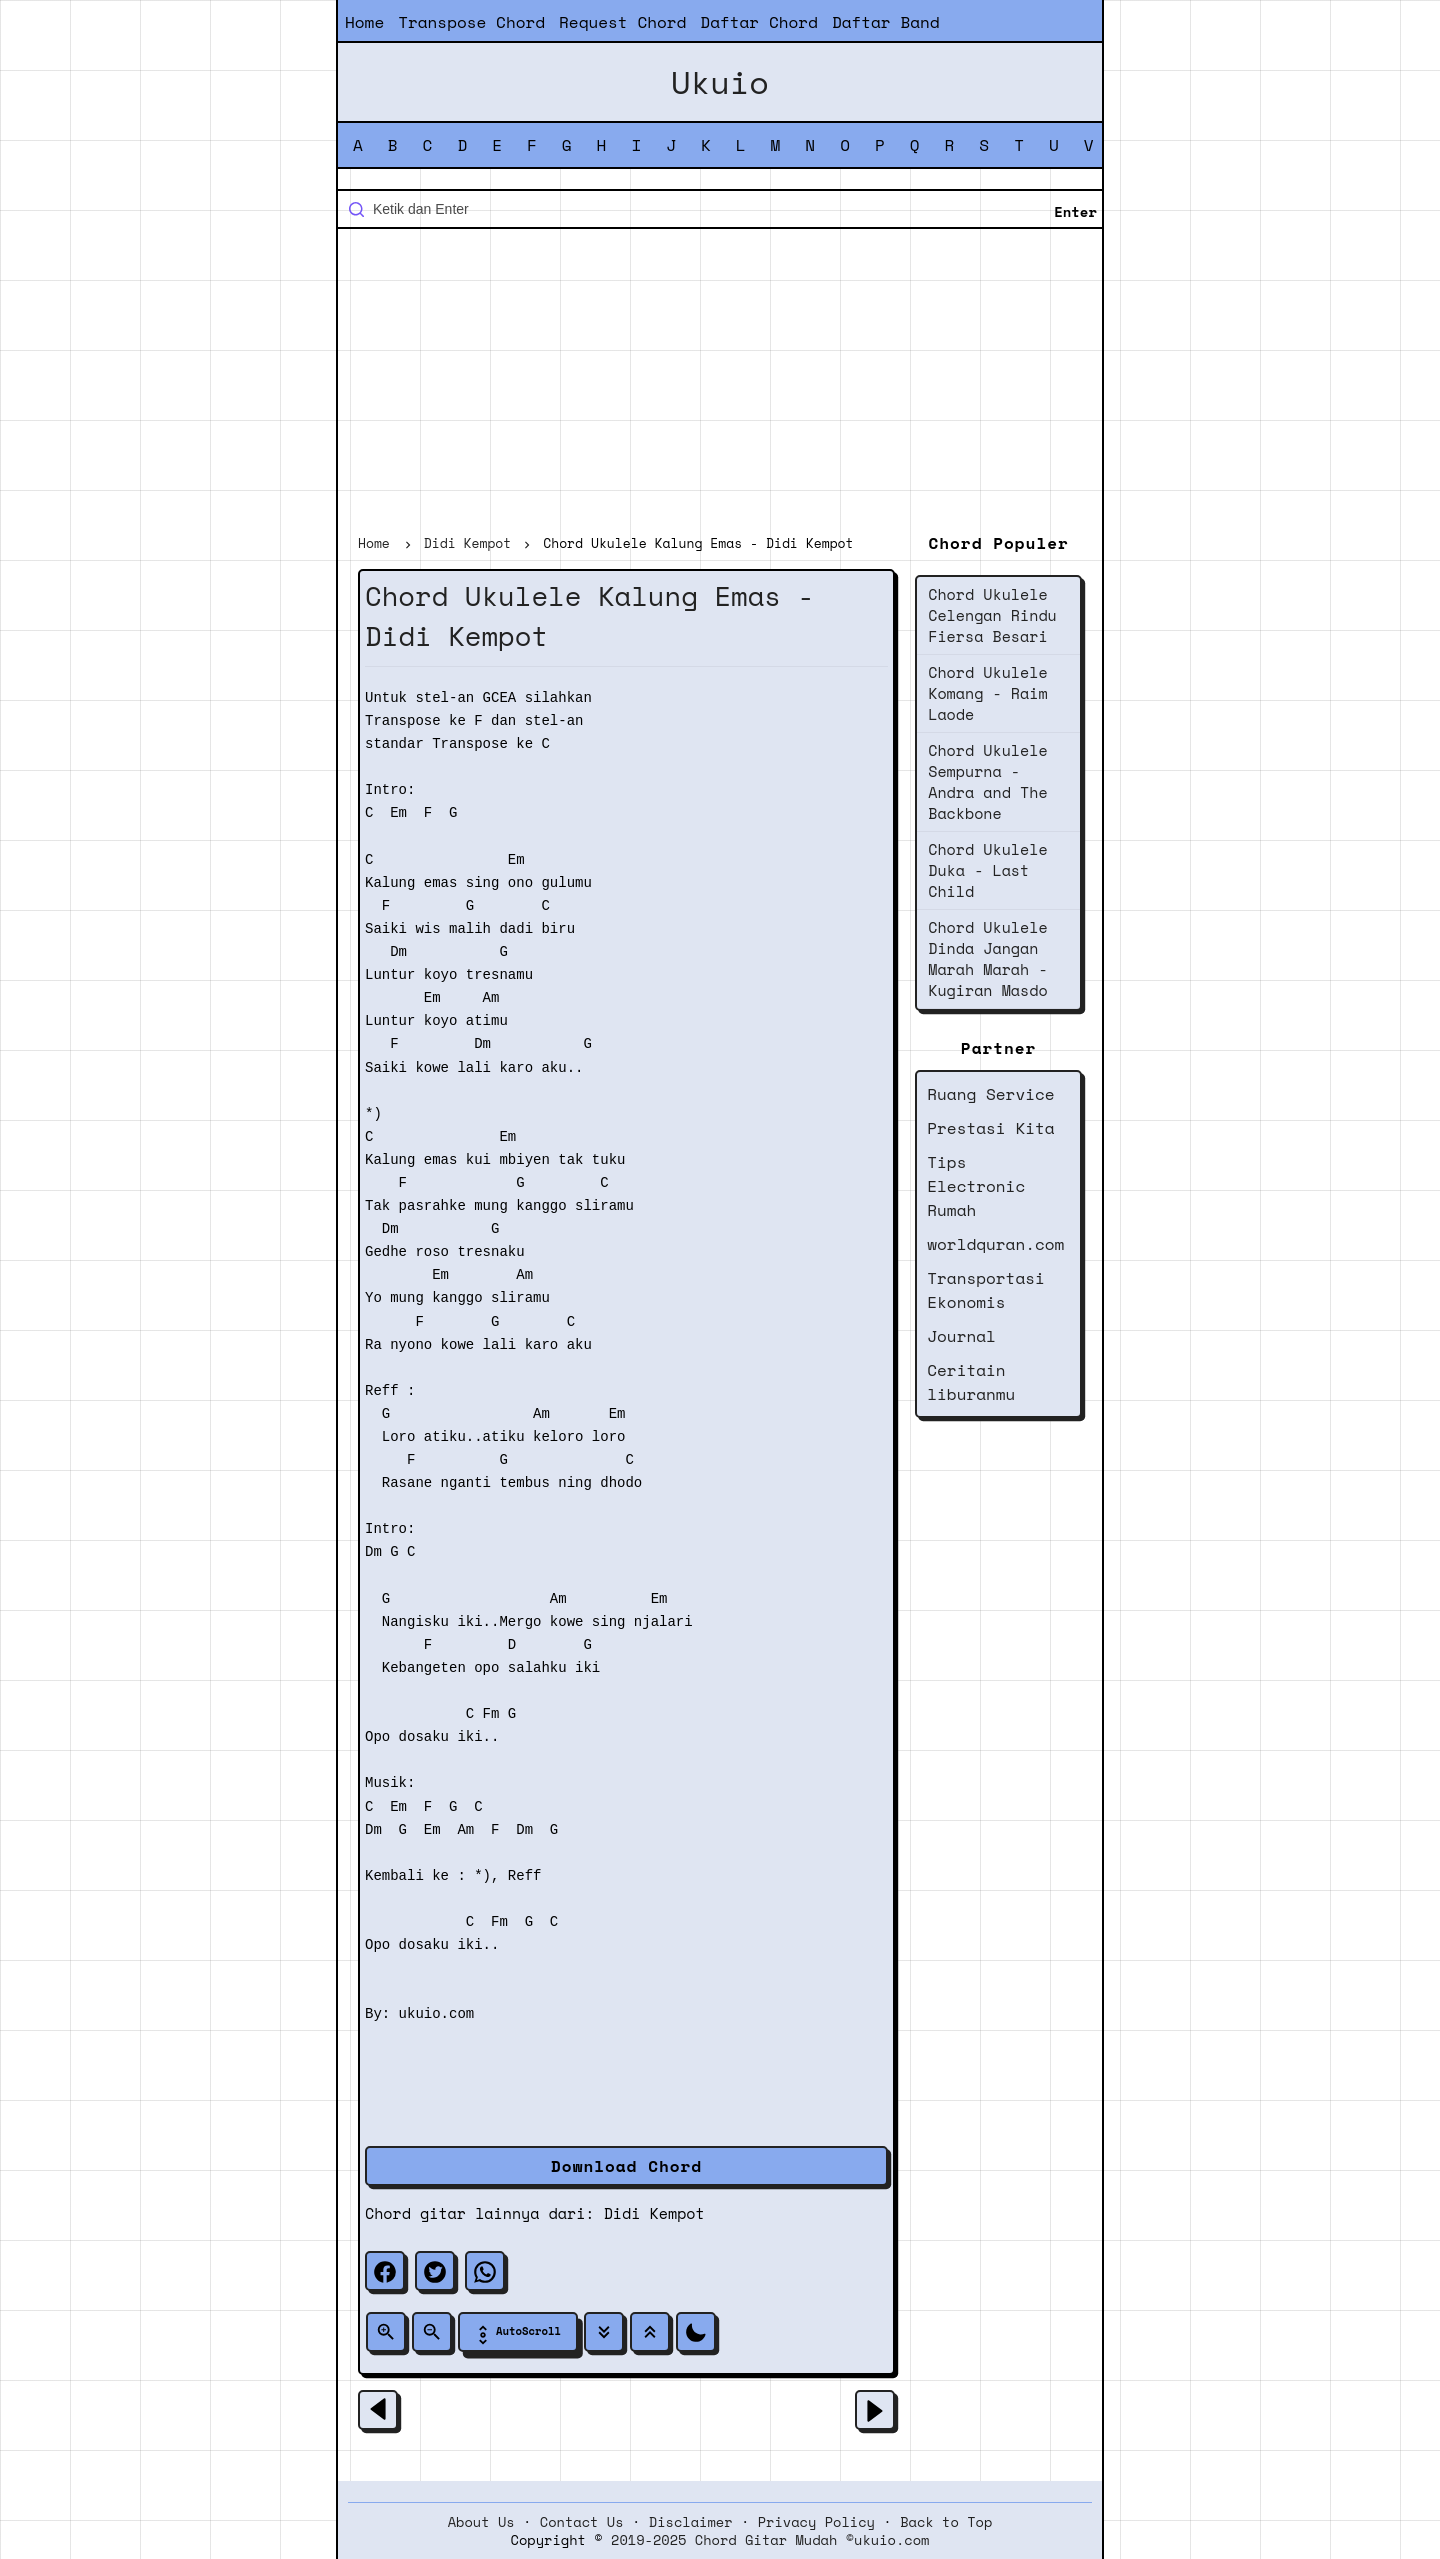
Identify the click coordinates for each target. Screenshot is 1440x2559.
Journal (961, 1336)
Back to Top (946, 2522)
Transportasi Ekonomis (986, 1290)
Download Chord (626, 2166)
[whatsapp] (485, 2271)
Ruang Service (990, 1094)
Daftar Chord (759, 22)
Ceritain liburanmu (971, 1382)
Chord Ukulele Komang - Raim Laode (987, 693)
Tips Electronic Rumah (976, 1186)
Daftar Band (886, 22)
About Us (481, 2522)
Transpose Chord (471, 22)
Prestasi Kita (990, 1128)
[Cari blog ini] (720, 209)
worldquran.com (995, 1244)
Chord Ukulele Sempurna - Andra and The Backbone (987, 781)
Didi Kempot (654, 2213)
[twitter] (435, 2271)
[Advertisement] (720, 384)
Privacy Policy (816, 2522)
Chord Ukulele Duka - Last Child (987, 870)
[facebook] (385, 2271)
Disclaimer (691, 2522)
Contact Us (582, 2522)
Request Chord (622, 22)
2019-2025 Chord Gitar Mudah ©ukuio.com (770, 2540)
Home (364, 22)
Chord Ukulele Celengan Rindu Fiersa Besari (992, 615)
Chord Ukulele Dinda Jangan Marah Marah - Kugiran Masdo (987, 958)
